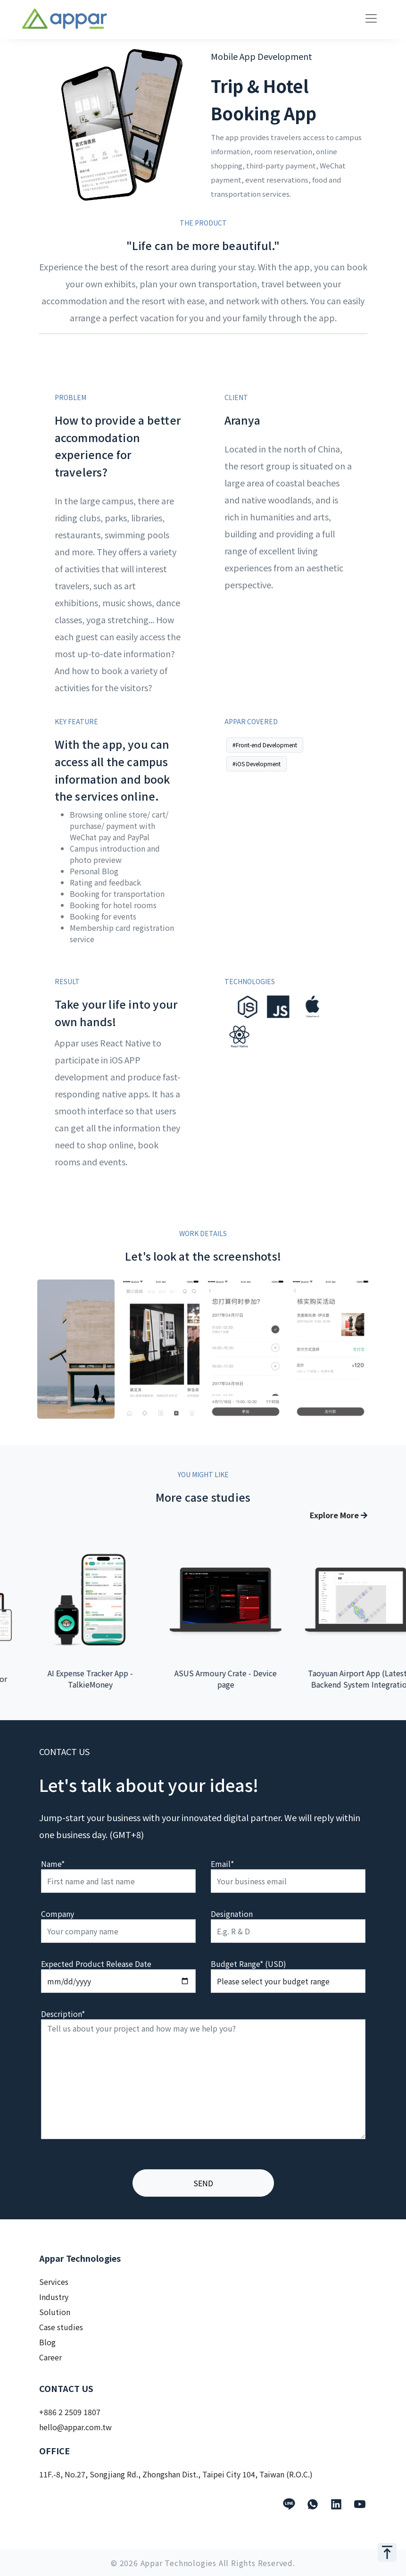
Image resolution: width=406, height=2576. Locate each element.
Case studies (61, 2327)
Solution (54, 2311)
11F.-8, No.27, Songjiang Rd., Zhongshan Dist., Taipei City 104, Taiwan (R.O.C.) (176, 2474)
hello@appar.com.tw (75, 2427)
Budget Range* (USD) (248, 1963)
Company (57, 1913)
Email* (222, 1863)
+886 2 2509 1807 (69, 2411)
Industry (53, 2296)
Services (53, 2281)
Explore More (338, 1515)
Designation (232, 1913)
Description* (63, 2013)
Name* (53, 1863)
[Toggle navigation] (371, 18)
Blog (47, 2342)
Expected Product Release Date (96, 1963)
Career (50, 2357)
